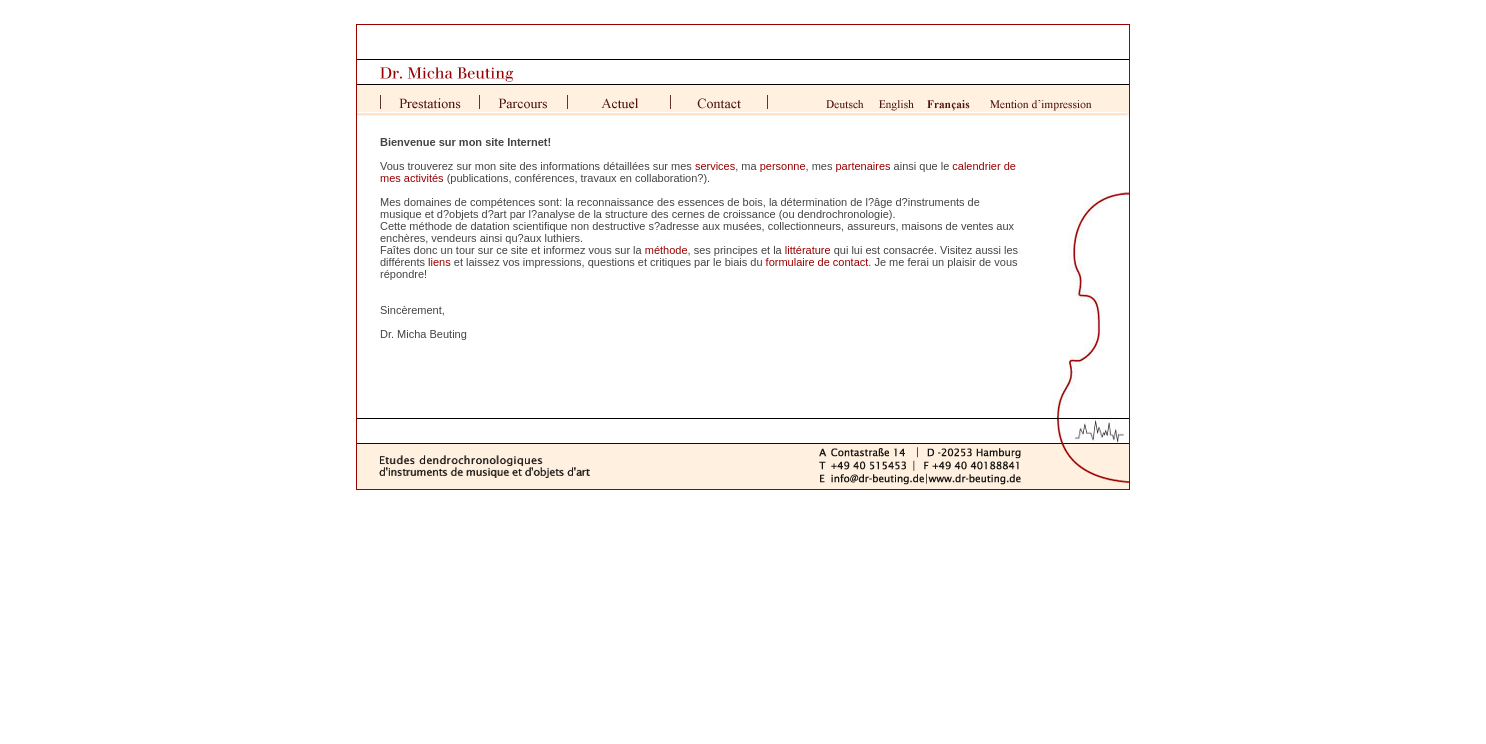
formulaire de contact (817, 262)
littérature (808, 250)
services (715, 166)
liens (439, 262)
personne (783, 166)
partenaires (863, 166)
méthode (666, 250)
